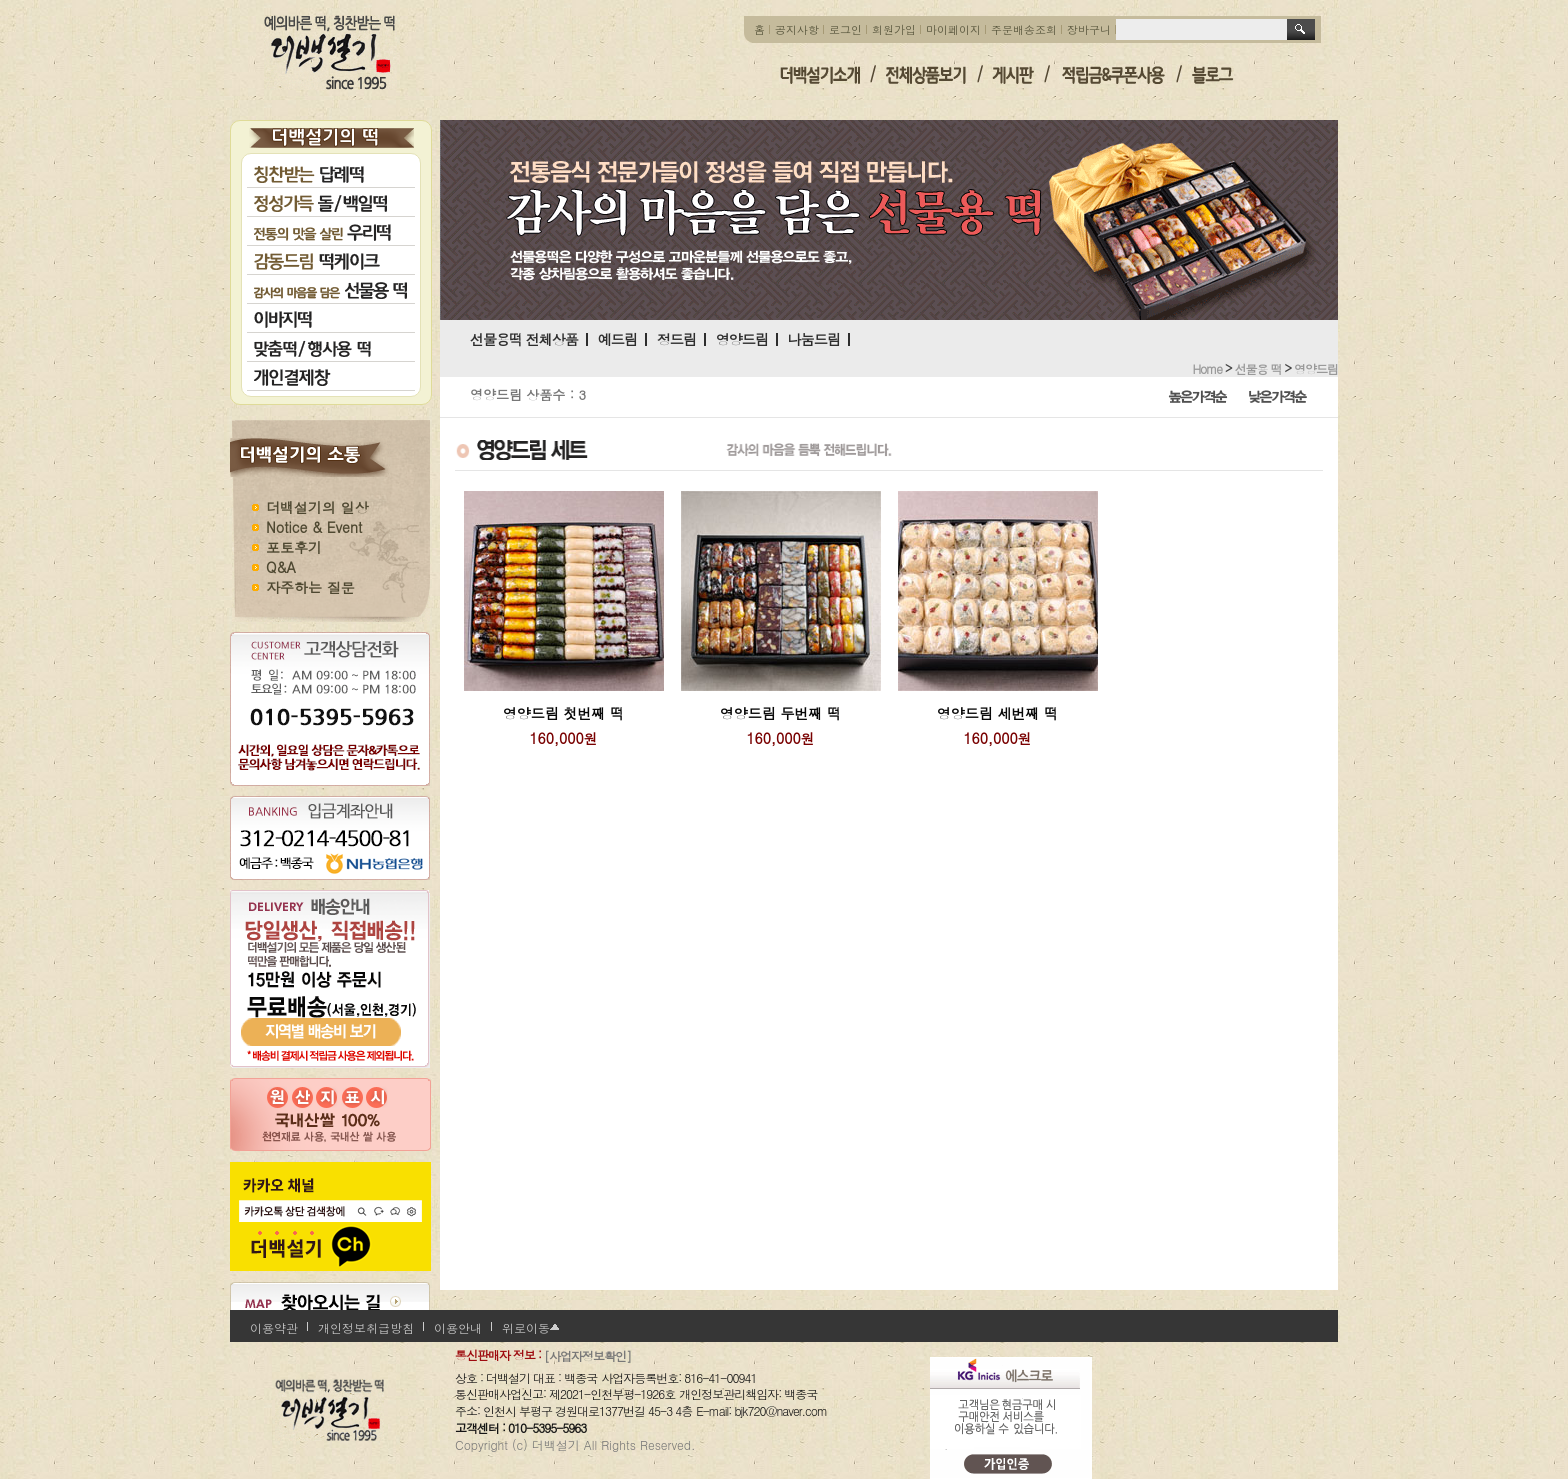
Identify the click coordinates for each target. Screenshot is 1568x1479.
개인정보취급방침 (366, 1327)
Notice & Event (314, 527)
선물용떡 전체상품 (524, 339)
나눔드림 (814, 339)
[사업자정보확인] (587, 1355)
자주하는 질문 (310, 587)
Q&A (281, 567)
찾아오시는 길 (335, 1302)
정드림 (676, 339)
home (1207, 367)
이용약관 (274, 1327)
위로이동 (526, 1327)
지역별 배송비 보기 (330, 1015)
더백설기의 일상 (317, 507)
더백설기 (330, 52)
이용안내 (458, 1327)
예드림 (617, 339)
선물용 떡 (1257, 367)
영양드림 (742, 339)
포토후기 (294, 547)
